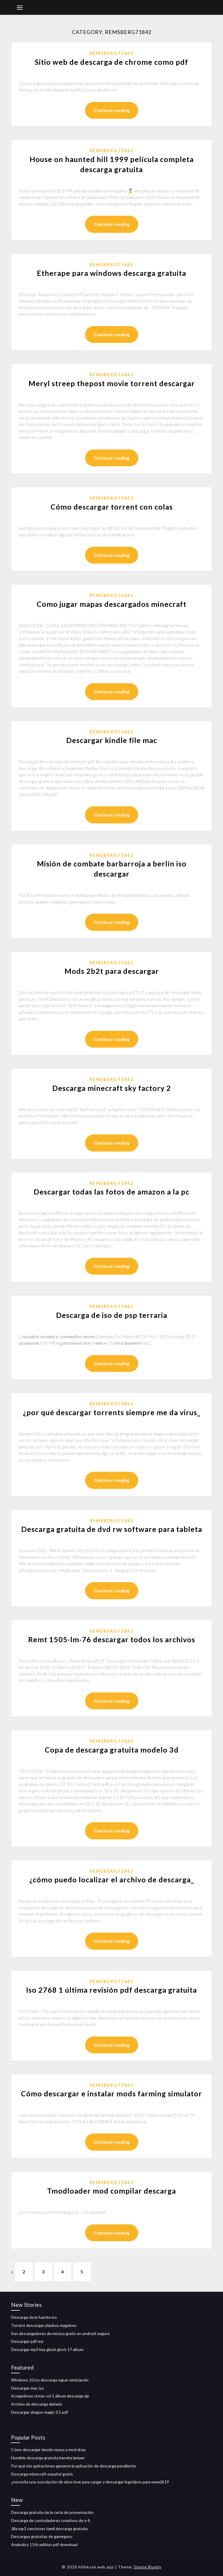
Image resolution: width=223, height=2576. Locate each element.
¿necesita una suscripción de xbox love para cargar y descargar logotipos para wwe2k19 (90, 2481)
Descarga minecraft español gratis (42, 2473)
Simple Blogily (147, 2567)
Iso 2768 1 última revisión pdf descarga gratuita (111, 1989)
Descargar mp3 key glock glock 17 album (47, 2349)
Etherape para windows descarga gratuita (111, 273)
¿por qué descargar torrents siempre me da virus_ (111, 1412)
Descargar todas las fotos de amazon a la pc (111, 1191)
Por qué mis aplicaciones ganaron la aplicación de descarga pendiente (73, 2465)
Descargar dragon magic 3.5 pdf (39, 2412)
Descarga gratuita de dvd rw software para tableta (111, 1529)
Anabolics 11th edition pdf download (44, 2544)
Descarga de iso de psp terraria (111, 1315)
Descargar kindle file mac (111, 740)
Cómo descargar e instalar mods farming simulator (111, 2093)
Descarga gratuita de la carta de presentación (52, 2512)
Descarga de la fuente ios (34, 2317)
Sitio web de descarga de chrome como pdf (111, 61)
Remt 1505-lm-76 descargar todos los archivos (111, 1639)
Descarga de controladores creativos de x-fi (50, 2520)
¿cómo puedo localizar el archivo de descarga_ (111, 1879)
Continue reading (112, 110)
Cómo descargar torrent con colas (112, 506)
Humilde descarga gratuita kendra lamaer (48, 2457)
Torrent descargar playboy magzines (44, 2325)
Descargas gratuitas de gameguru (41, 2536)
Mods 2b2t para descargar (111, 971)
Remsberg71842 (112, 53)
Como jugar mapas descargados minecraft (111, 604)
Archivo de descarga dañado (36, 2403)
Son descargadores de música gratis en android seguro (60, 2333)
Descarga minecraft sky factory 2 (111, 1088)
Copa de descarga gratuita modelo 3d (112, 1749)
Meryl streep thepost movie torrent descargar (111, 383)
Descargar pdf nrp (27, 2341)
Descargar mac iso (27, 2388)
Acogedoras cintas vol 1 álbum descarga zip (50, 2395)
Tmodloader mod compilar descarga (111, 2190)
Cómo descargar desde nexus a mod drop (48, 2449)
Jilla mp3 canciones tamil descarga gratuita (49, 2528)
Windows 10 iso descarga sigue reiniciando (50, 2379)
